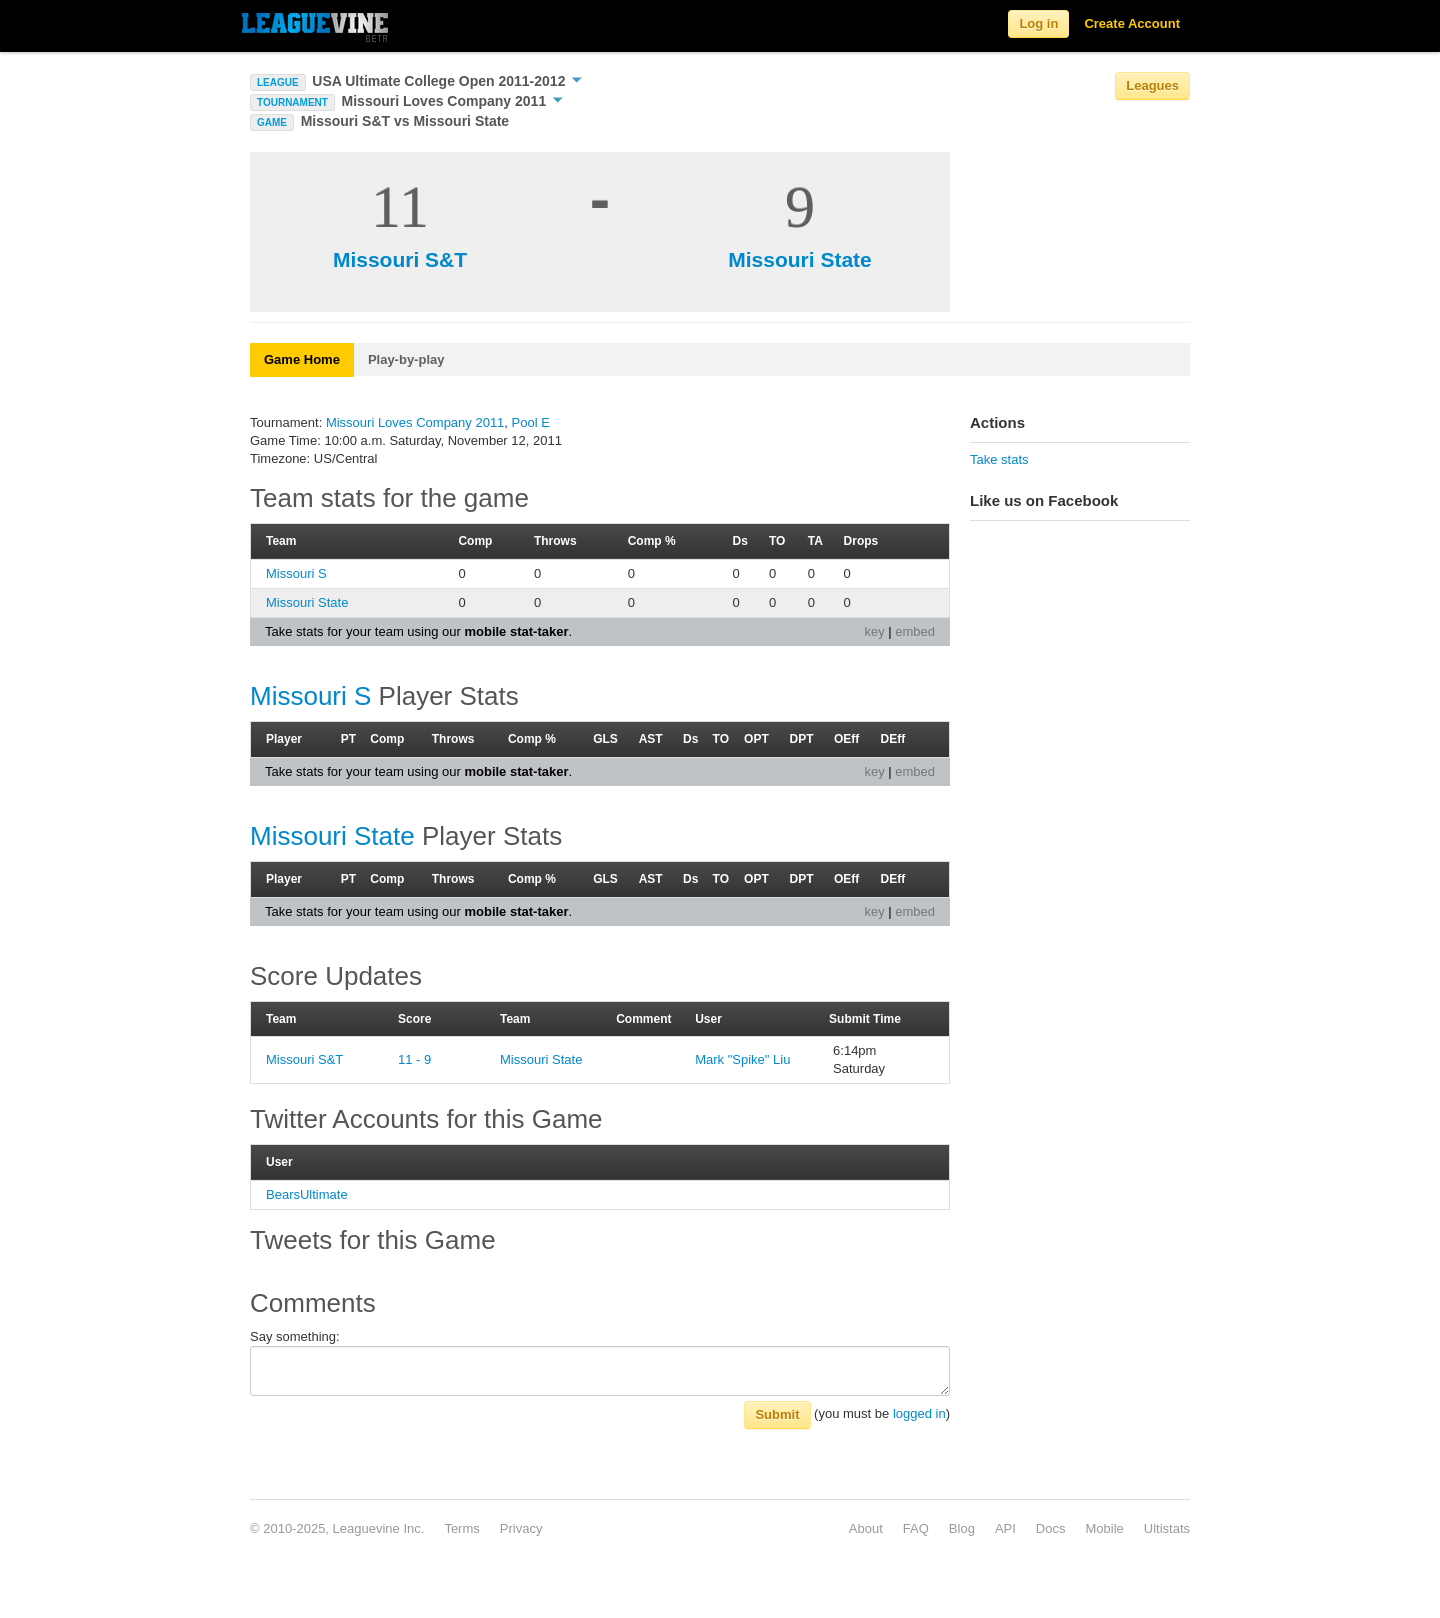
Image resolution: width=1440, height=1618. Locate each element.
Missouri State (800, 259)
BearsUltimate (307, 1194)
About (866, 1528)
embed (915, 631)
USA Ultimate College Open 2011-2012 (447, 81)
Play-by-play (406, 359)
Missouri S (296, 573)
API (1005, 1528)
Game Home (302, 359)
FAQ (916, 1528)
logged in (919, 1413)
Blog (962, 1528)
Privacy (521, 1528)
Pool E (531, 422)
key (874, 631)
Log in (1038, 23)
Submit (777, 1414)
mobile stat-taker (516, 631)
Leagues (1152, 85)
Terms (461, 1528)
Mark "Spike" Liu (742, 1059)
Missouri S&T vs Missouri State (405, 121)
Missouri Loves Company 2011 (453, 101)
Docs (1051, 1528)
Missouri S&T (400, 259)
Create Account (1132, 23)
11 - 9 (414, 1059)
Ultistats (1167, 1528)
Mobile (1104, 1528)
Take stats (999, 459)
